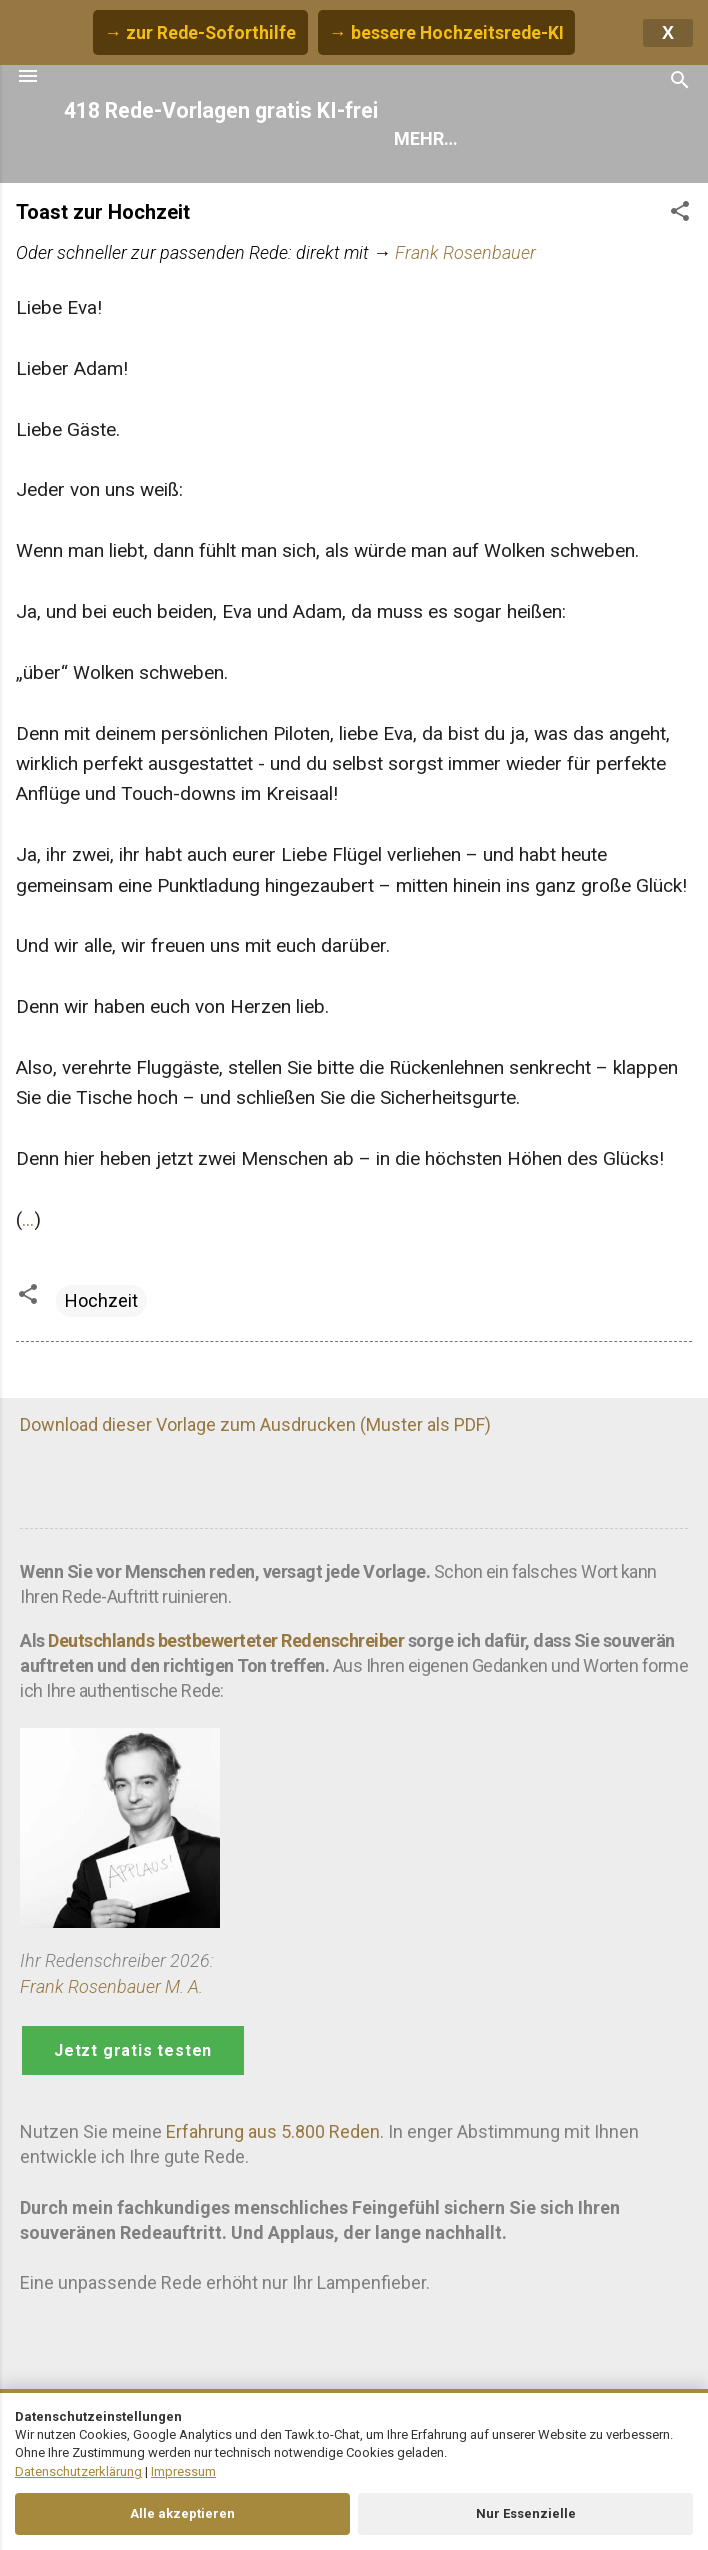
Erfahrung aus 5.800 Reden (273, 2131)
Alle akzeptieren (182, 2513)
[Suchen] (680, 82)
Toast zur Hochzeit (103, 212)
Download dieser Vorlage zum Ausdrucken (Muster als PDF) (255, 1424)
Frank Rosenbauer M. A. (111, 1986)
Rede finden (448, 138)
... (28, 1219)
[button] (680, 214)
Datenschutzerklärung (78, 2471)
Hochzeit (101, 1300)
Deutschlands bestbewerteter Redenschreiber (226, 1640)
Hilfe (562, 138)
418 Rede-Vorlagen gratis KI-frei (221, 110)
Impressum (183, 2471)
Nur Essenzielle (526, 2513)
